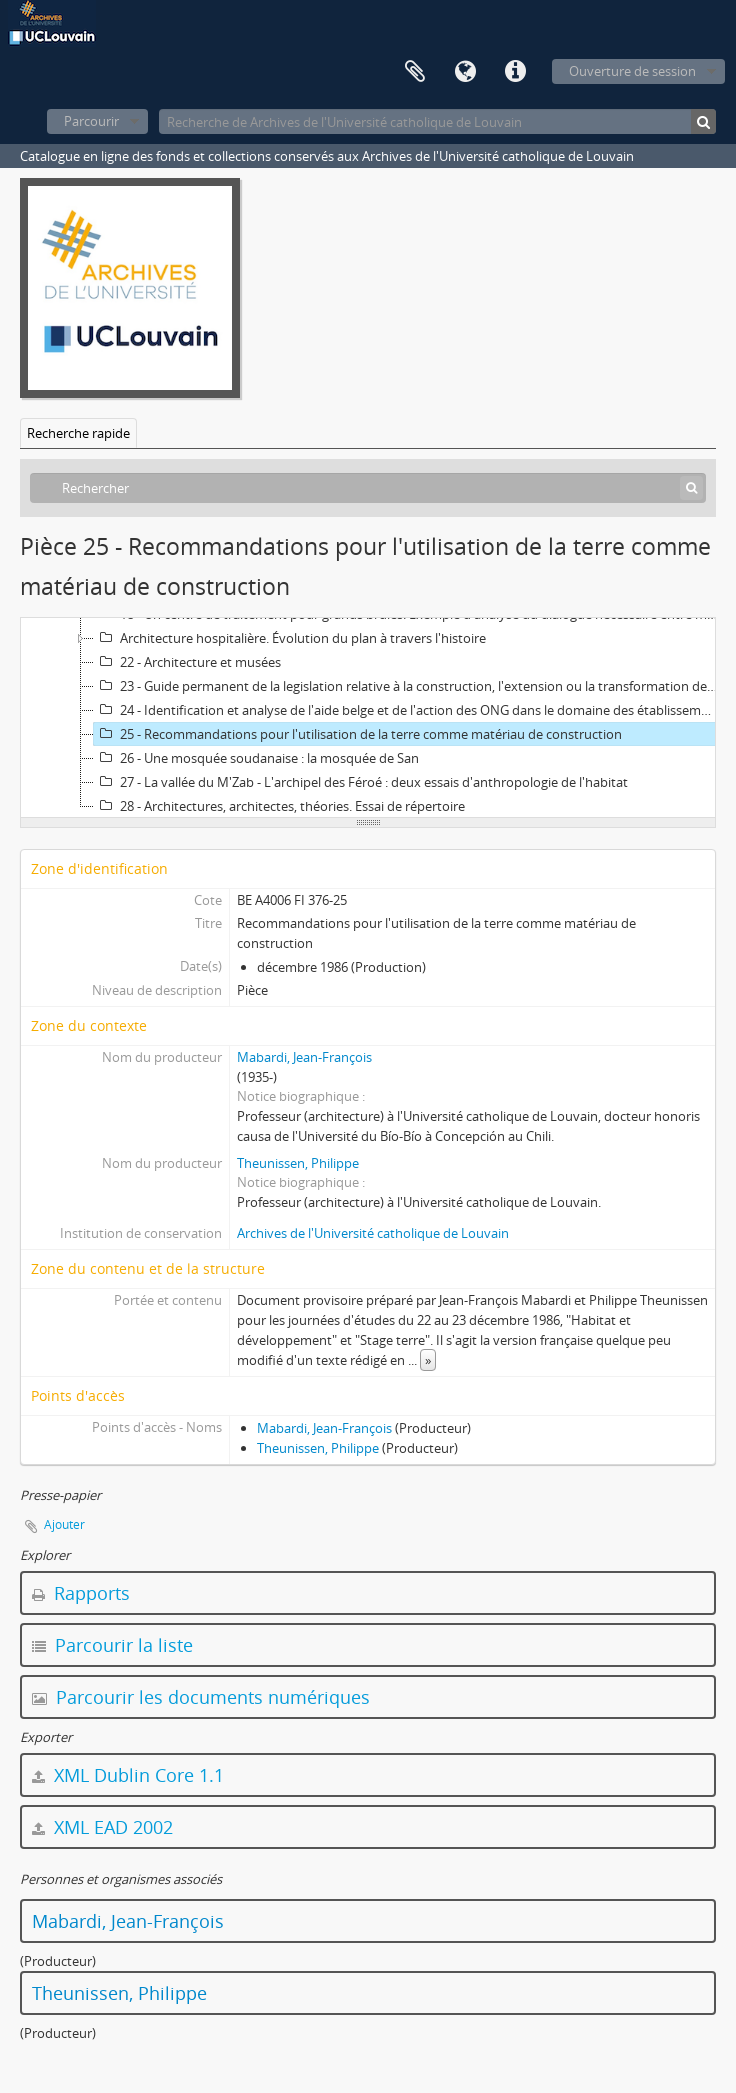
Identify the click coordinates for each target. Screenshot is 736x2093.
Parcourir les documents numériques (201, 1697)
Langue (465, 72)
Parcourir (91, 121)
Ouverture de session (632, 71)
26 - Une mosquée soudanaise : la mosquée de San (256, 758)
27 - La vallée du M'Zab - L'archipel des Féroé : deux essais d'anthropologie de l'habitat (361, 782)
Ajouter (64, 1524)
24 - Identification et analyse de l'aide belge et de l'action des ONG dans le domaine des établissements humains (407, 710)
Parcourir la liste (112, 1645)
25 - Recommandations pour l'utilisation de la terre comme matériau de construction (358, 734)
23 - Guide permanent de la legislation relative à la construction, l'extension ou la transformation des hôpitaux (407, 686)
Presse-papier (415, 72)
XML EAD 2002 (102, 1827)
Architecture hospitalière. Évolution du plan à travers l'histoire (290, 638)
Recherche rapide (78, 433)
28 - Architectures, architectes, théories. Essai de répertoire (279, 806)
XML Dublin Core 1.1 (128, 1775)
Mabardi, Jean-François (304, 1057)
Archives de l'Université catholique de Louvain (373, 1233)
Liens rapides (515, 72)
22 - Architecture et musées (187, 662)
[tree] (368, 718)
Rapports (81, 1593)
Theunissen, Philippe (298, 1163)
